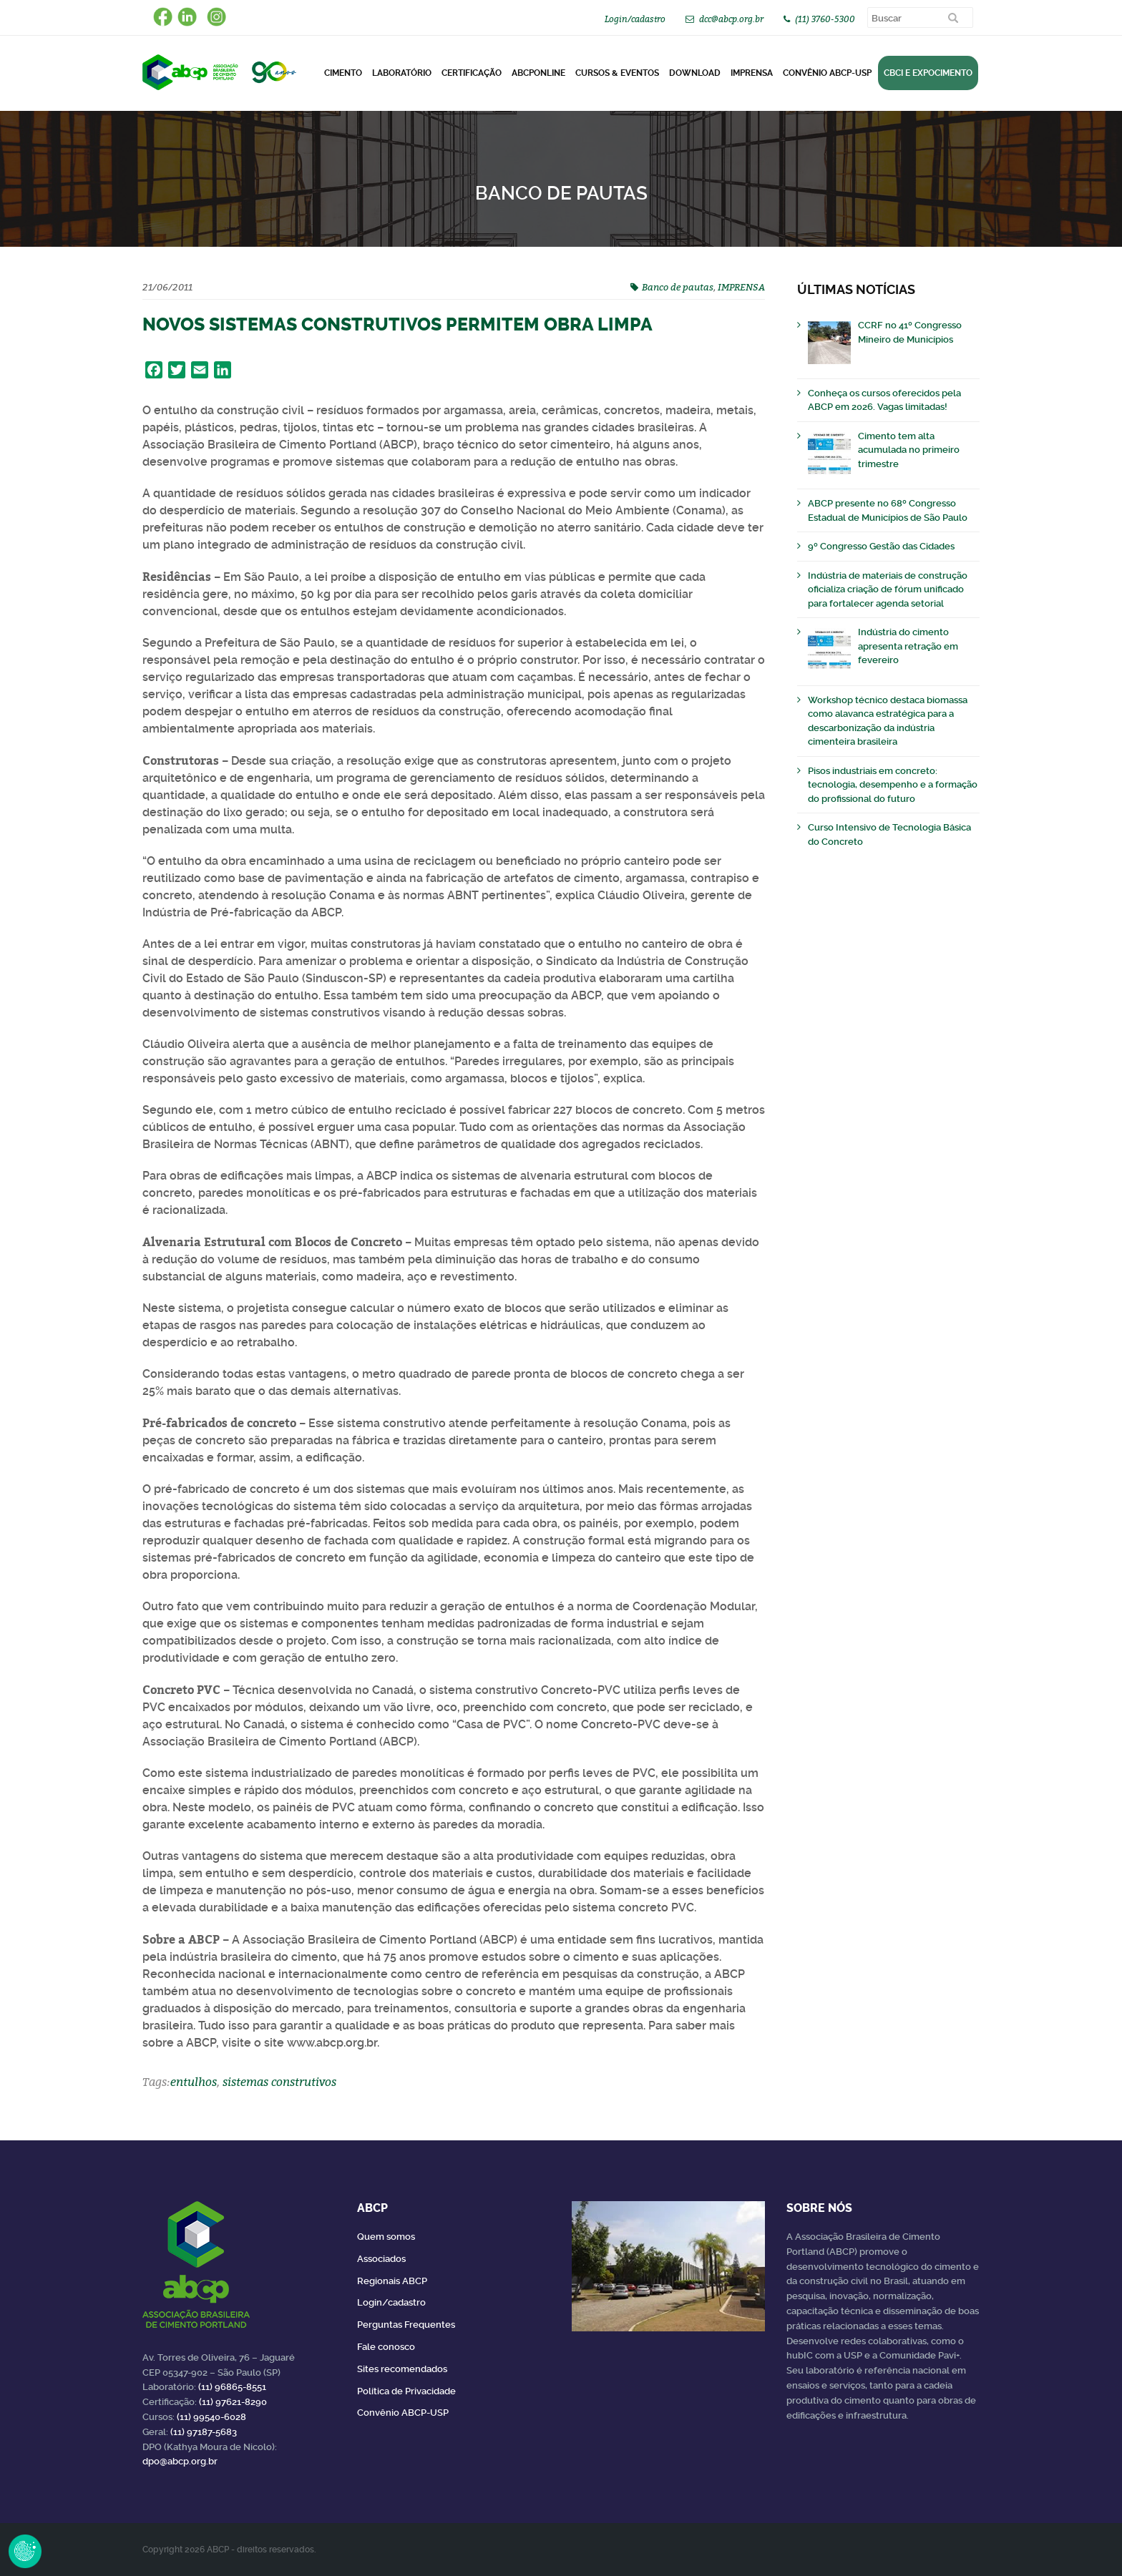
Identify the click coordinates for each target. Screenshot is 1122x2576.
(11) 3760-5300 (825, 19)
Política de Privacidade (406, 2391)
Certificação (472, 73)
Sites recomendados (402, 2369)
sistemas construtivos (279, 2082)
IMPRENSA (741, 286)
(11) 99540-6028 (211, 2416)
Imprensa (752, 73)
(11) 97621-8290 (233, 2401)
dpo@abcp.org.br (180, 2461)
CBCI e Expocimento (928, 73)
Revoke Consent (25, 2551)
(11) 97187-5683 (203, 2431)
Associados (381, 2258)
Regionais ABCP (392, 2281)
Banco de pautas (677, 286)
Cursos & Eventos (617, 73)
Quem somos (386, 2236)
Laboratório (401, 73)
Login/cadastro (635, 19)
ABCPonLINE (538, 73)
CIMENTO (343, 73)
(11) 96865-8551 (232, 2386)
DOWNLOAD (695, 73)
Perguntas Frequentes (406, 2324)
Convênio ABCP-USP (827, 73)
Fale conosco (386, 2346)
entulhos (193, 2082)
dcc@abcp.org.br (731, 19)
